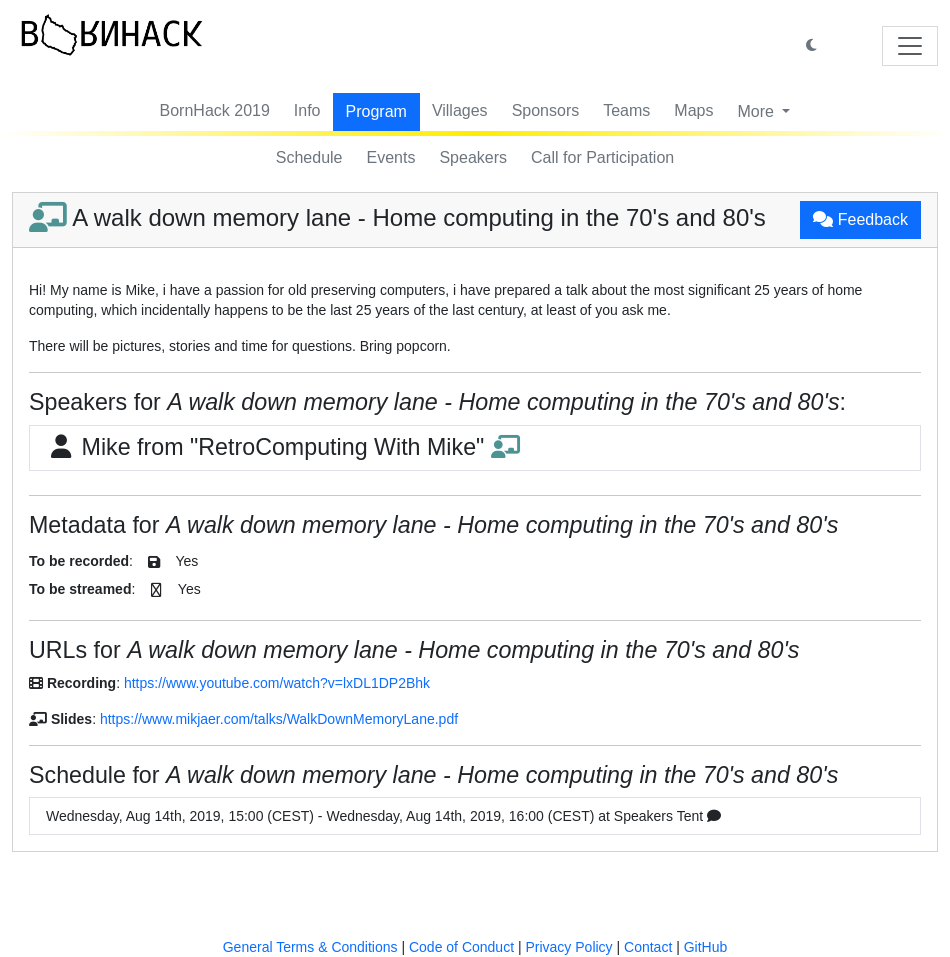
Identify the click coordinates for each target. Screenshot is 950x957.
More (757, 111)
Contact (648, 947)
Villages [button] (460, 110)
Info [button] (307, 110)
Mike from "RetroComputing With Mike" (283, 447)
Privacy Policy (568, 947)
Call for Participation (602, 157)
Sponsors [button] (546, 110)
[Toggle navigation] (910, 46)
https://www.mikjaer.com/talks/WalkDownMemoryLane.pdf (279, 719)
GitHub (706, 947)
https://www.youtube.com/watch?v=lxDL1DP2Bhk (277, 683)
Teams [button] (626, 110)
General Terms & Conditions (310, 947)
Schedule (309, 157)
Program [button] (376, 111)
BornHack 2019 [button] (215, 110)
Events (391, 157)
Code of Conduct (461, 947)
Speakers (473, 157)
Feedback (860, 219)
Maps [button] (693, 110)
